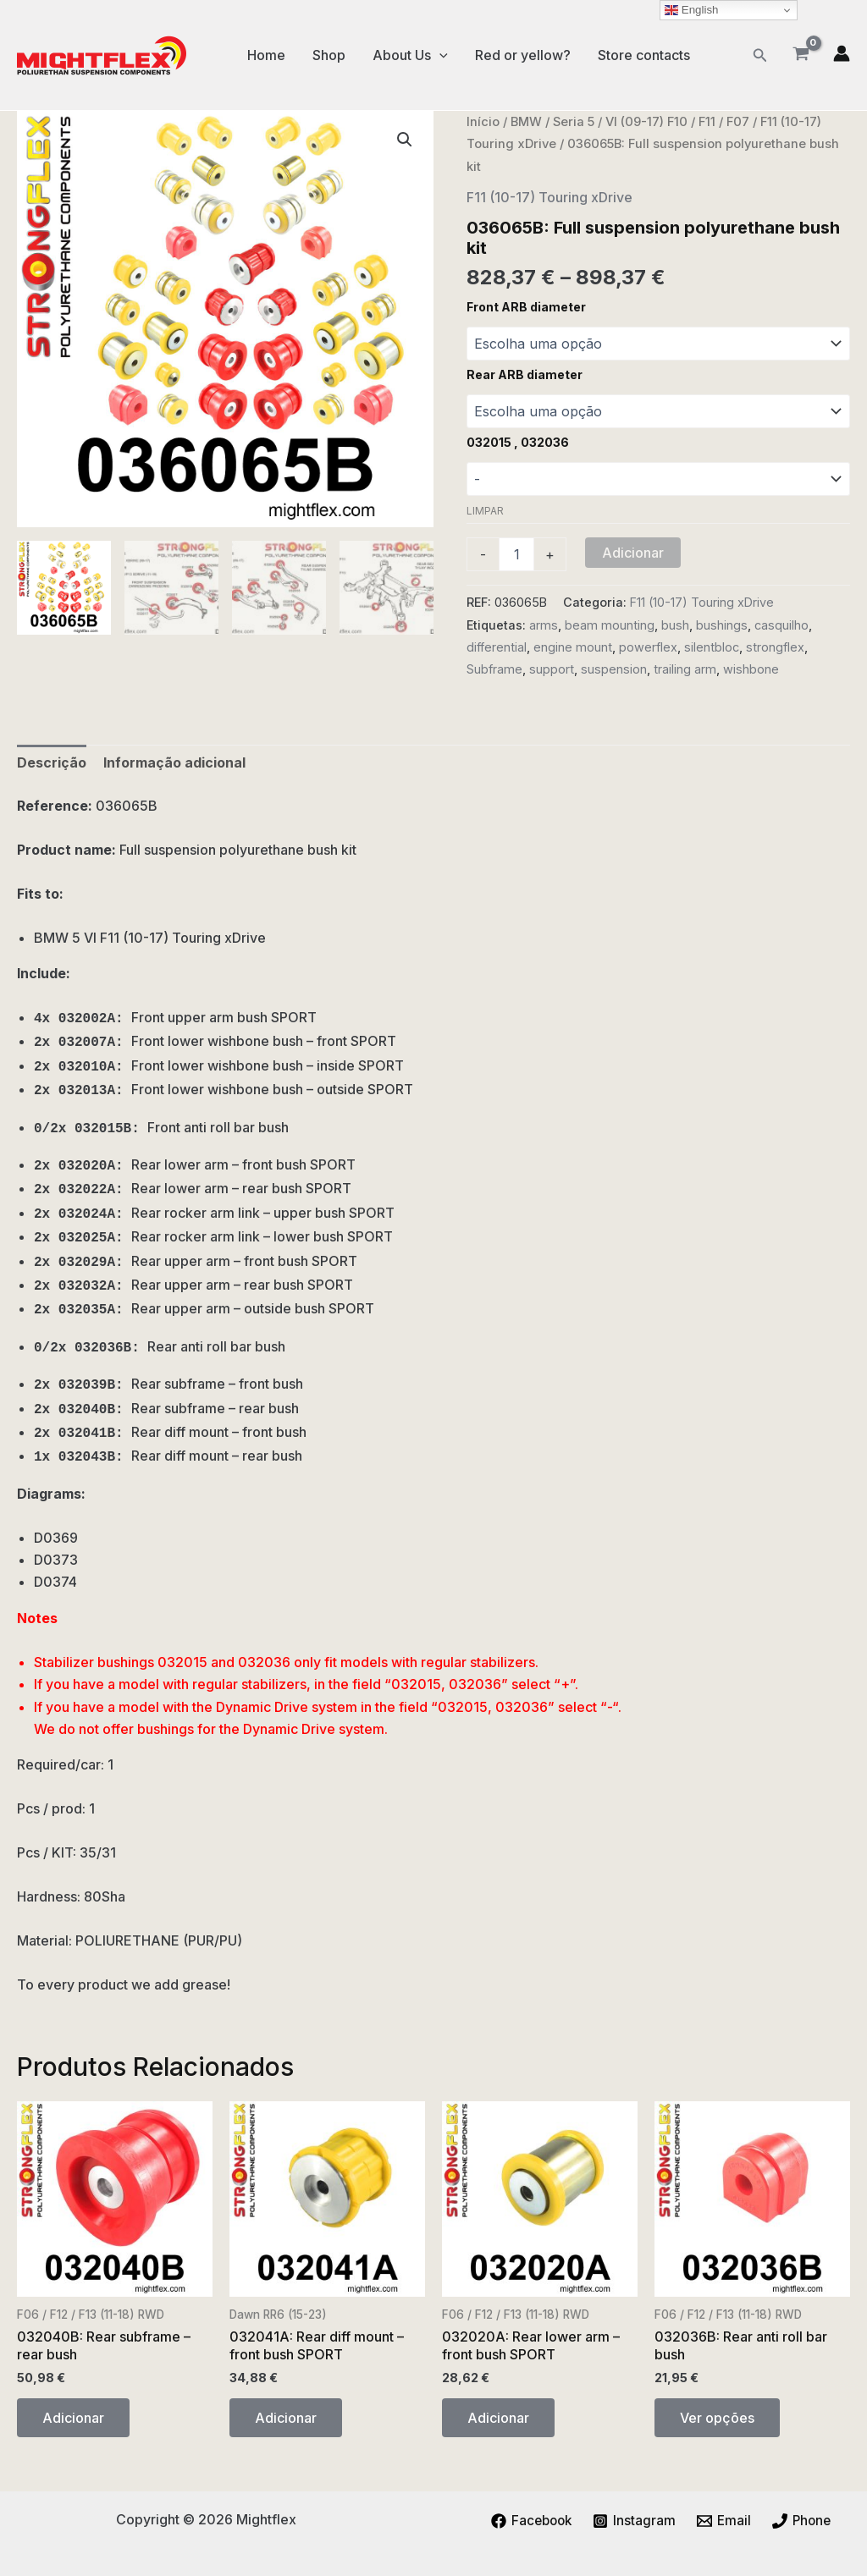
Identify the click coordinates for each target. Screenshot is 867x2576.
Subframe (494, 669)
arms (543, 625)
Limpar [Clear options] (485, 510)
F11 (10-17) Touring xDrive (549, 197)
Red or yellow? (523, 55)
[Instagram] (635, 2521)
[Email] (725, 2521)
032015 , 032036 (518, 442)
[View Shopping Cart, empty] (800, 55)
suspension (614, 669)
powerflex (648, 647)
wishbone (751, 669)
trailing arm (685, 669)
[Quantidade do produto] (516, 554)
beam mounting (609, 625)
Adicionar (633, 552)
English (691, 10)
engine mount (572, 647)
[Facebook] (529, 2521)
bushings (722, 625)
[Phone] (804, 2521)
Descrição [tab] (51, 762)
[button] (760, 55)
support (551, 669)
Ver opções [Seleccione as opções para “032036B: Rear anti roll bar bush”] (717, 2417)
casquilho (781, 625)
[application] (439, 55)
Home (266, 55)
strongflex (775, 647)
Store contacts (644, 55)
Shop (328, 55)
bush (675, 625)
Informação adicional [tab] (174, 762)
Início (483, 121)
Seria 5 (573, 121)
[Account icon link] (841, 53)
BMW (526, 121)
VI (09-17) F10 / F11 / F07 (677, 121)
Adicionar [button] (73, 2417)
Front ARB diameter (526, 307)
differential (497, 647)
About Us (410, 55)
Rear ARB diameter (525, 374)
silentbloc (711, 647)
